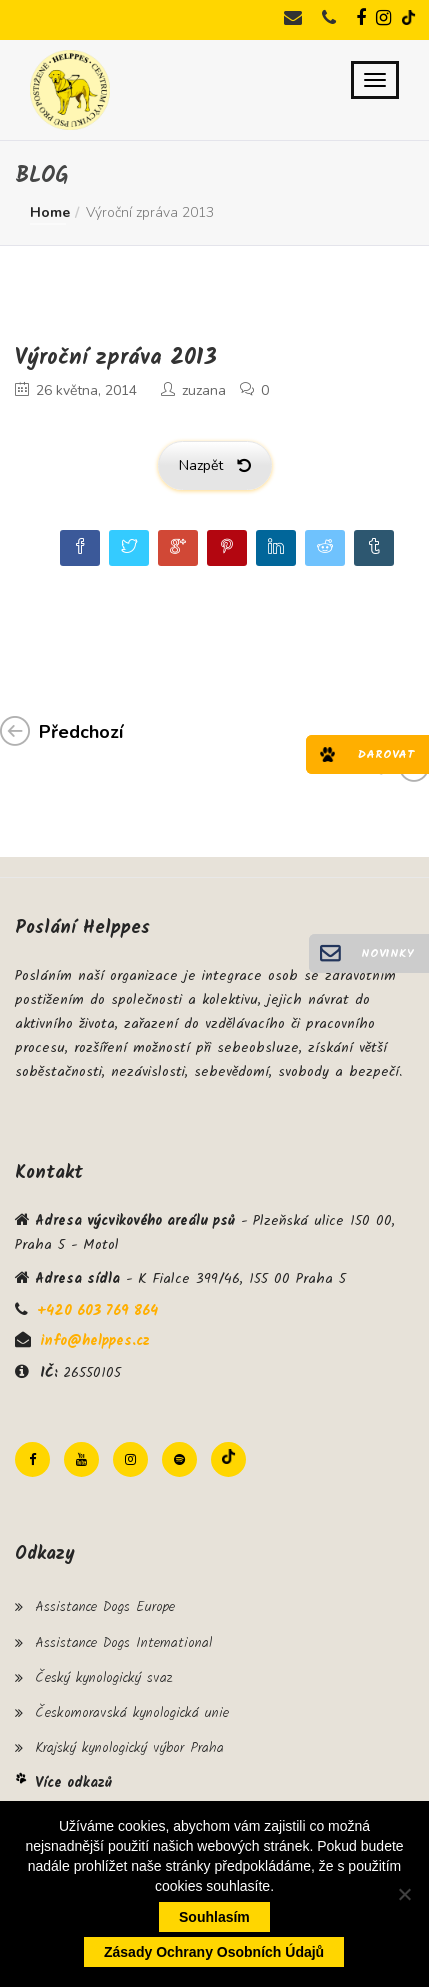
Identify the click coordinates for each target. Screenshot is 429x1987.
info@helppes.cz (95, 1341)
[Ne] (404, 1894)
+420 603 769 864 (97, 1311)
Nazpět (215, 465)
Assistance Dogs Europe (105, 1607)
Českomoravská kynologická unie (132, 1713)
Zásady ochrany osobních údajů (214, 1952)
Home (50, 212)
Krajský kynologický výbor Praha (129, 1748)
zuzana (204, 390)
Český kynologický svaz (103, 1678)
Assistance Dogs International (123, 1643)
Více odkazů (73, 1783)
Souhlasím (214, 1917)
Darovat (386, 754)
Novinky (387, 953)
